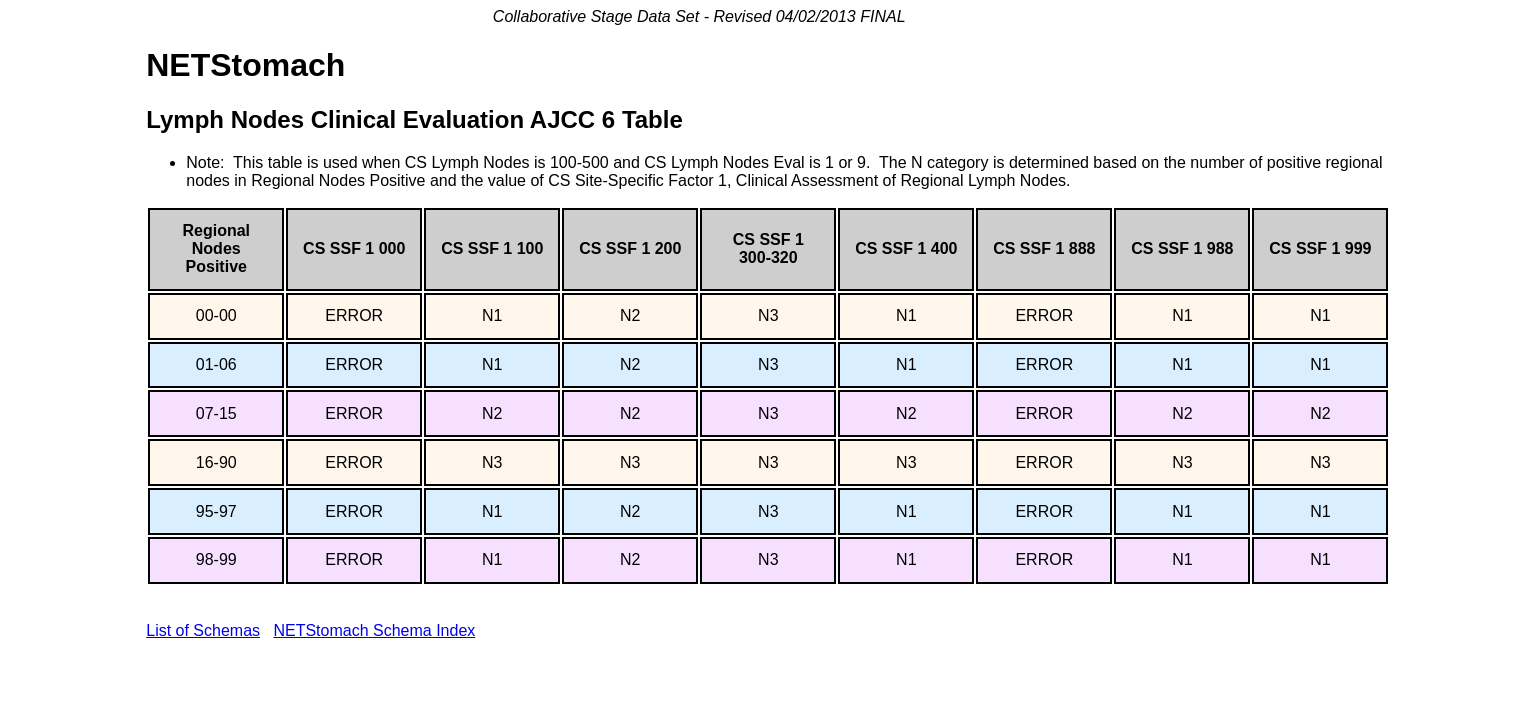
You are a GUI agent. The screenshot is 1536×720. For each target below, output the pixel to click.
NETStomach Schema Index (374, 630)
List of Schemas (203, 630)
